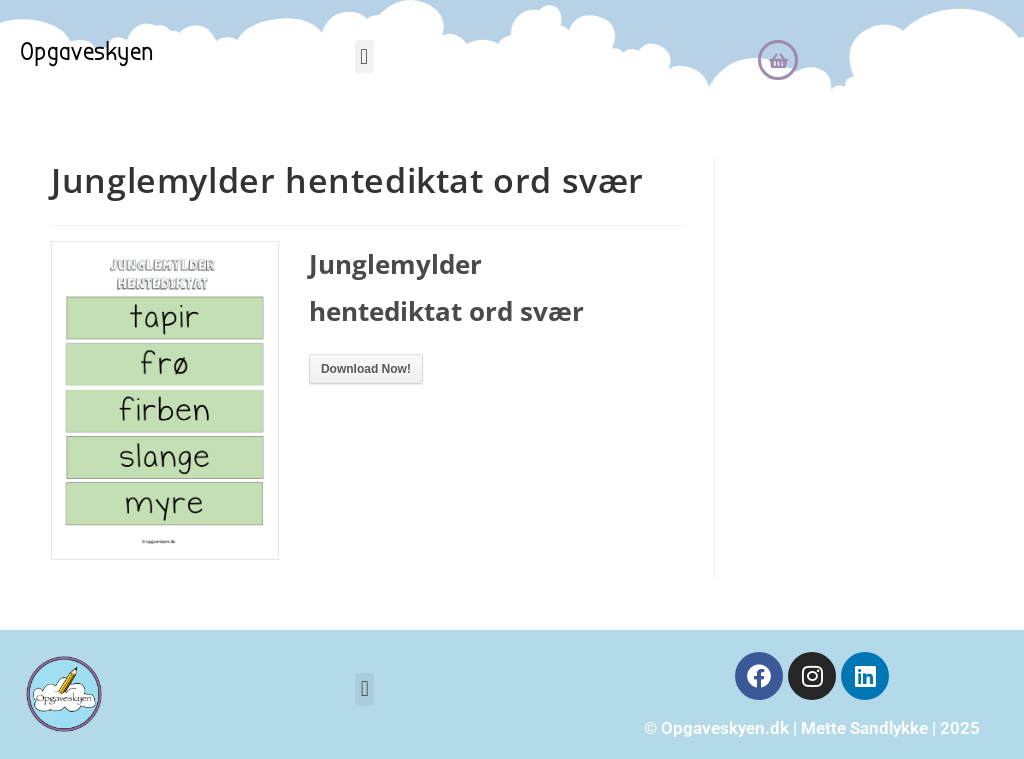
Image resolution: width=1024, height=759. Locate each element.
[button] (364, 56)
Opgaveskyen (87, 52)
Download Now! (366, 369)
